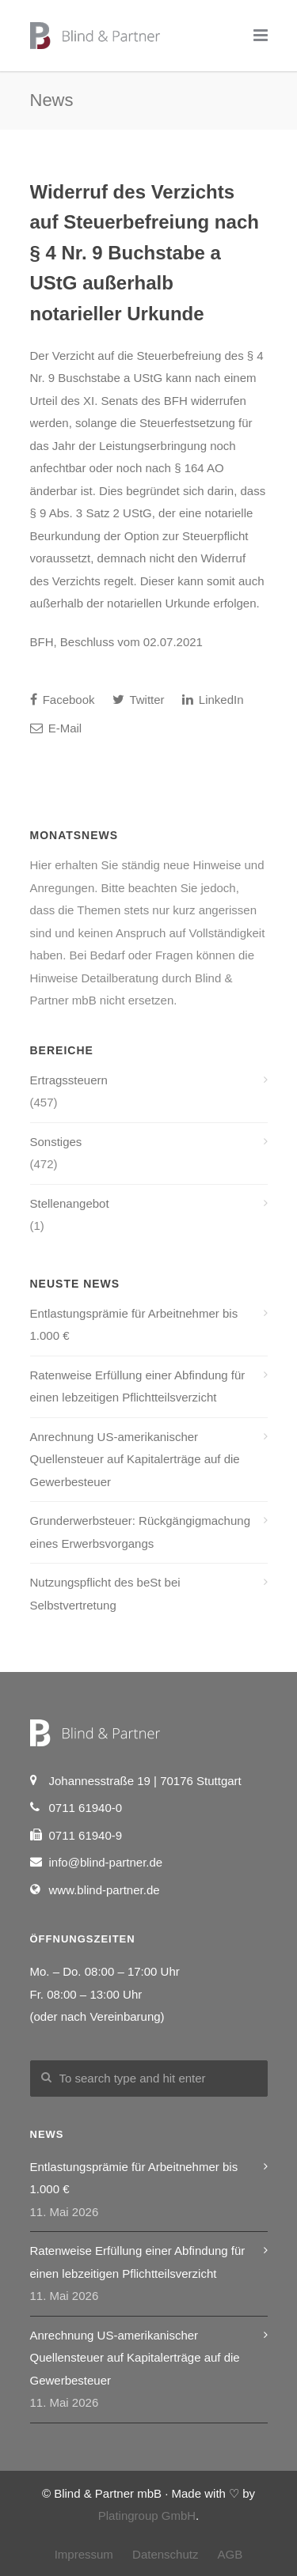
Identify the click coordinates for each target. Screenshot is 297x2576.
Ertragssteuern (69, 1080)
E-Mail (56, 728)
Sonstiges (56, 1141)
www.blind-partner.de (104, 1890)
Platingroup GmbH (147, 2515)
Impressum (84, 2554)
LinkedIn (213, 699)
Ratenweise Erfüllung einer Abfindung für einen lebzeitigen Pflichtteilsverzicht (138, 1386)
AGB (230, 2554)
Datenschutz (165, 2554)
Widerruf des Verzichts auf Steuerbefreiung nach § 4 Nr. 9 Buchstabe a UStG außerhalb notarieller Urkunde (144, 252)
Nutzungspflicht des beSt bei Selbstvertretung (105, 1593)
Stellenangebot (69, 1203)
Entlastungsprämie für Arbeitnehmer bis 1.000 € (134, 1325)
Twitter (138, 699)
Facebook (62, 699)
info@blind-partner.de (106, 1862)
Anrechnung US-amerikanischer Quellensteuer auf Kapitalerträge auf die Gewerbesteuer (135, 1459)
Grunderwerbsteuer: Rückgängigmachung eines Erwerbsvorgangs (140, 1532)
